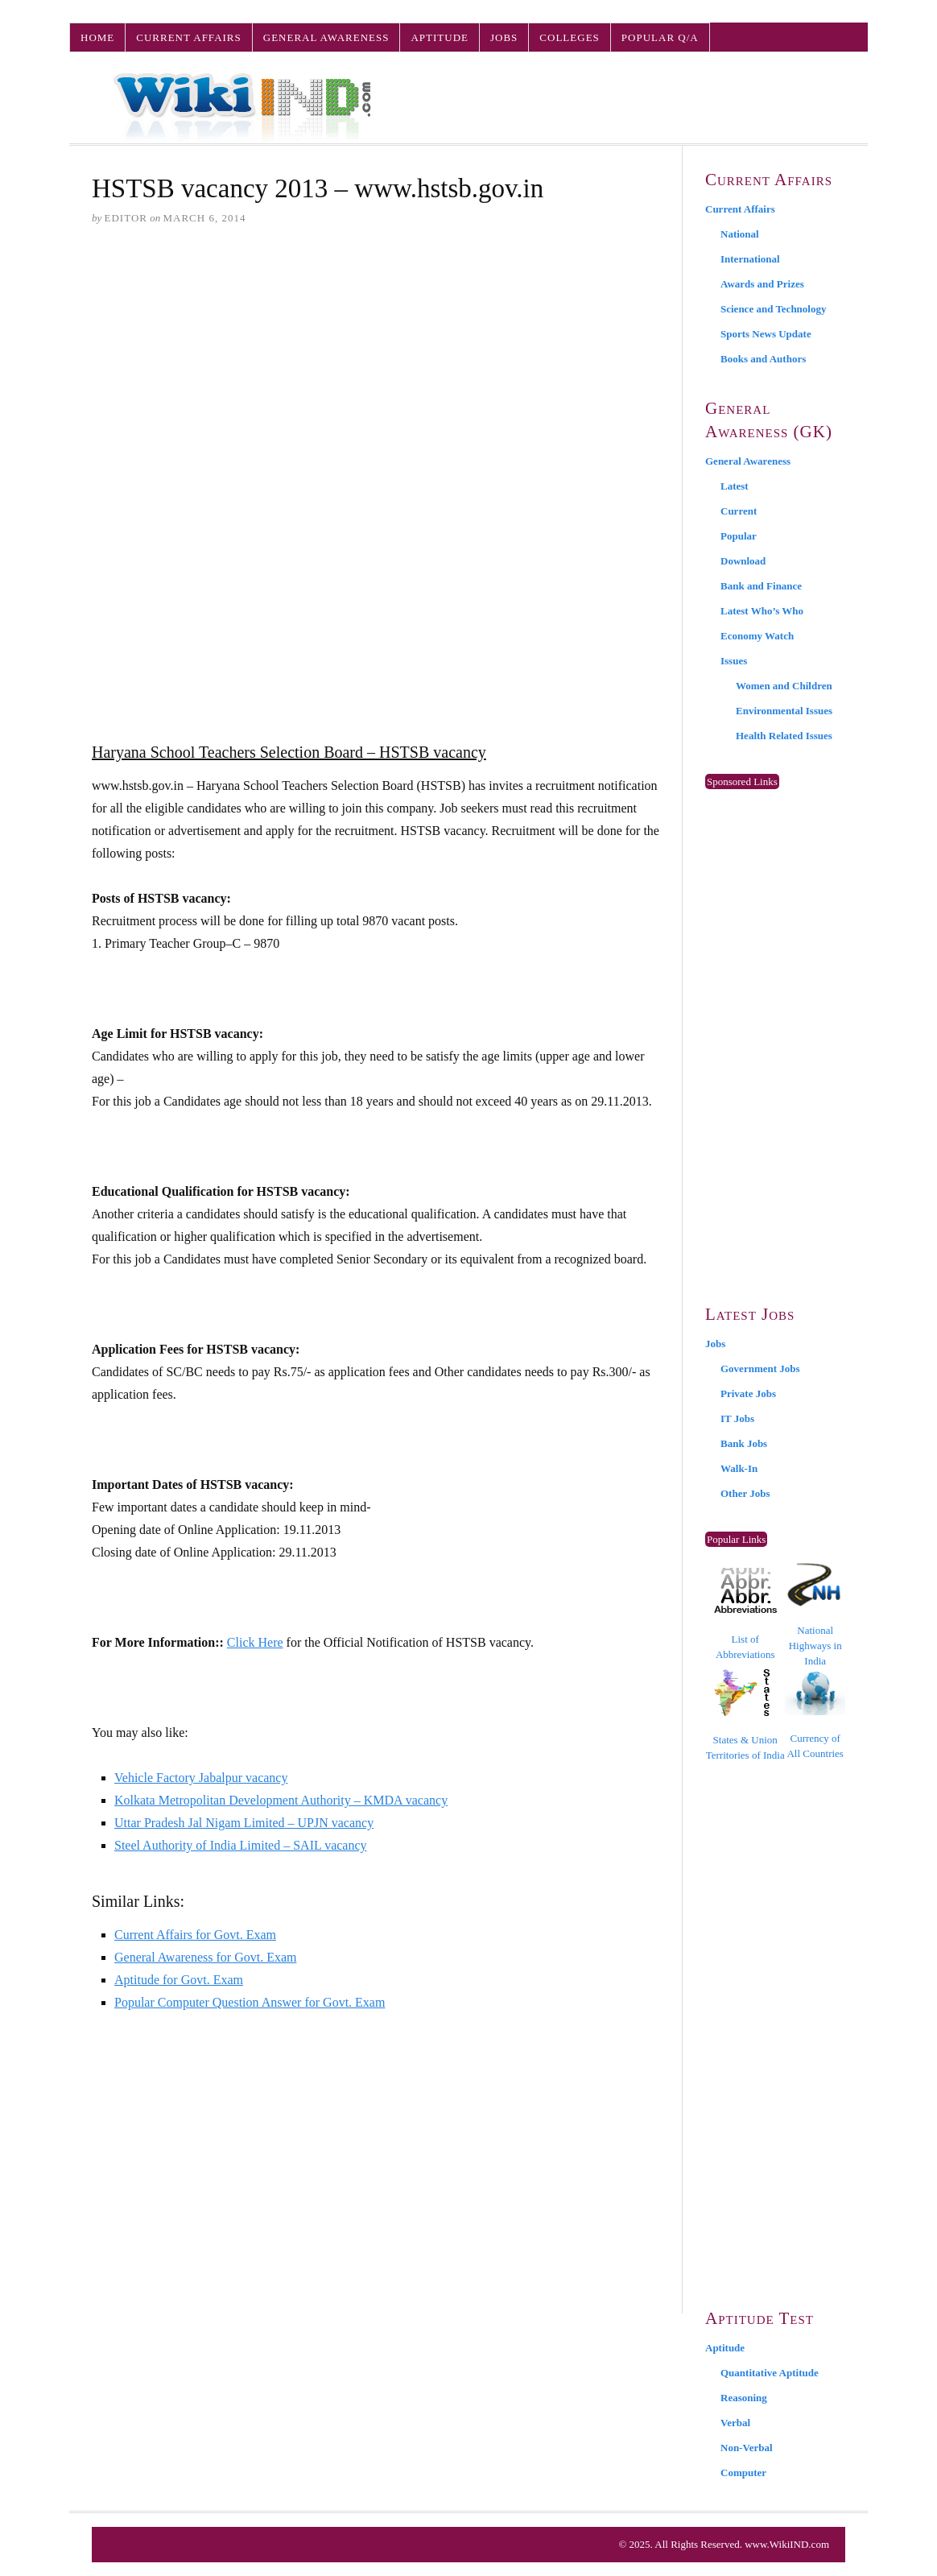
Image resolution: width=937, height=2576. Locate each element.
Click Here (255, 1642)
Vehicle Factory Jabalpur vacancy (200, 1777)
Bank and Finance (761, 586)
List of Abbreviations (745, 1614)
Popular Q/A (660, 37)
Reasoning (743, 2398)
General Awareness (326, 37)
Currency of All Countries (815, 1714)
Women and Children (784, 686)
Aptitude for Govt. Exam (178, 1980)
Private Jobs (748, 1393)
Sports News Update (765, 334)
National (739, 234)
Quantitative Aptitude (769, 2373)
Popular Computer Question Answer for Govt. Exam (249, 2002)
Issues (733, 661)
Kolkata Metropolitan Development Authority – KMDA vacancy (281, 1800)
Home (97, 37)
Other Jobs (745, 1493)
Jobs (504, 37)
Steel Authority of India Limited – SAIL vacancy (240, 1845)
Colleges (569, 37)
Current (738, 511)
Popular (738, 536)
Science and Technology (773, 309)
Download (743, 561)
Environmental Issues (784, 711)
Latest (734, 486)
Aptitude (439, 37)
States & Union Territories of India (745, 1714)
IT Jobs (737, 1418)
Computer (743, 2472)
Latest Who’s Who (761, 611)
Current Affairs (188, 37)
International (750, 259)
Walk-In (738, 1468)
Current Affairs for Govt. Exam (195, 1934)
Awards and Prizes (762, 284)
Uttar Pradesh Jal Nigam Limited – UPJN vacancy (244, 1823)
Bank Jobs (743, 1443)
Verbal (735, 2423)
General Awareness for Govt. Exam (205, 1957)
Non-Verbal (746, 2448)
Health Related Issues (784, 736)
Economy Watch (757, 636)
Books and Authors (763, 359)
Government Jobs (760, 1368)
